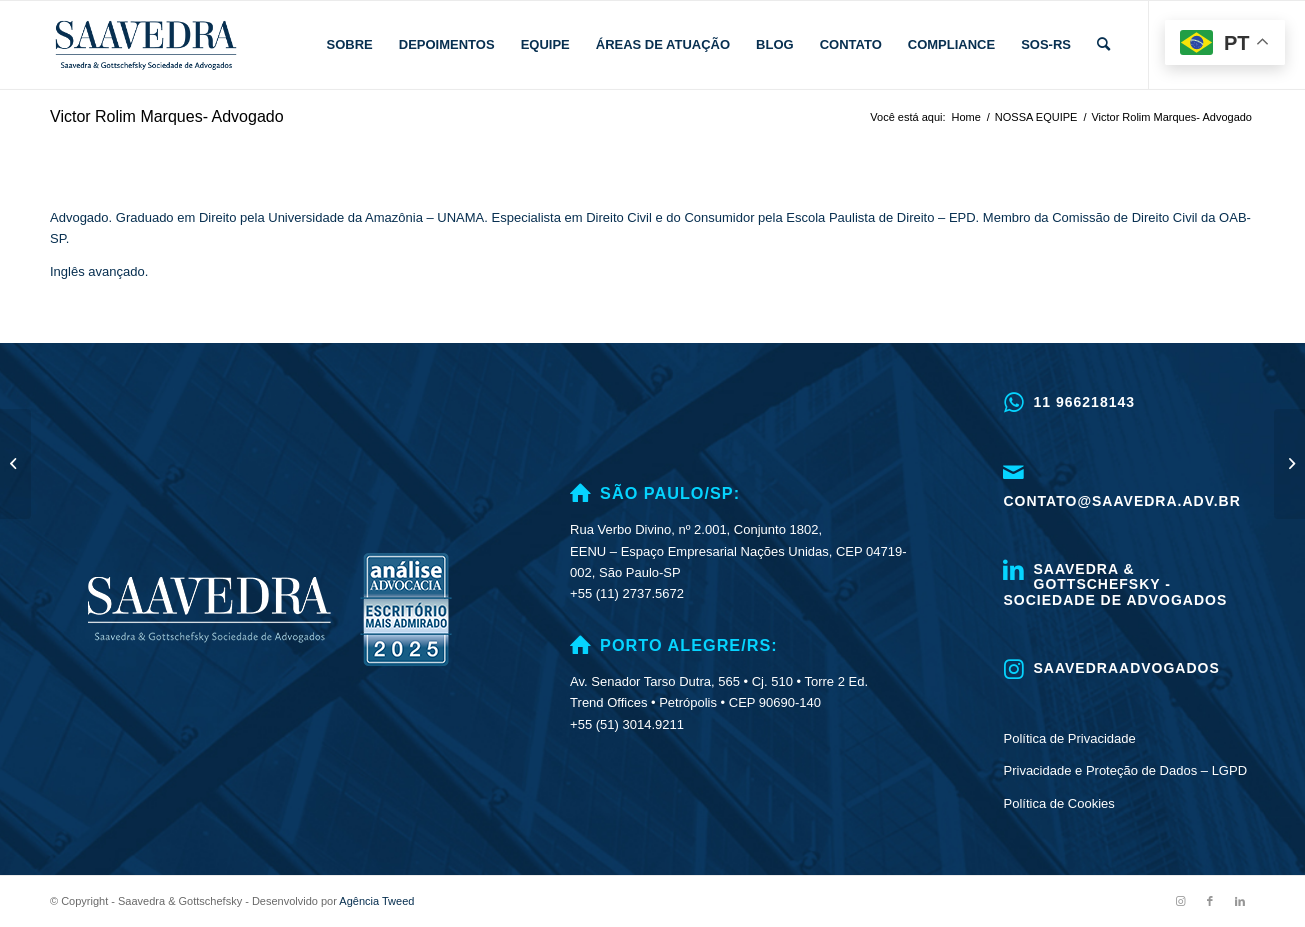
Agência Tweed (376, 901)
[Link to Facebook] (1210, 901)
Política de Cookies (1059, 803)
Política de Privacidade (1070, 738)
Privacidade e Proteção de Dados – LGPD (1126, 770)
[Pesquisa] (1103, 45)
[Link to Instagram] (1180, 901)
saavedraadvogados (1127, 668)
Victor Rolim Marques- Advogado (167, 116)
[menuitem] (350, 45)
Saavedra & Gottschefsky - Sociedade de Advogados (1116, 584)
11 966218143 (1085, 402)
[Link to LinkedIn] (1240, 901)
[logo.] (146, 45)
